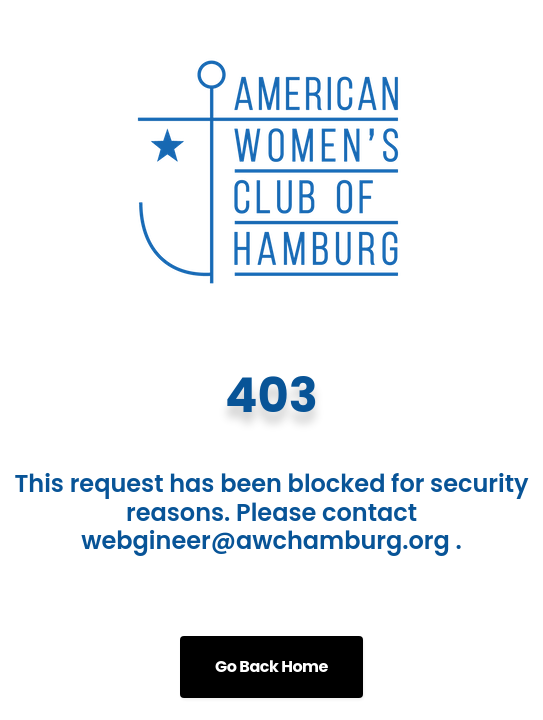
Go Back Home (271, 666)
